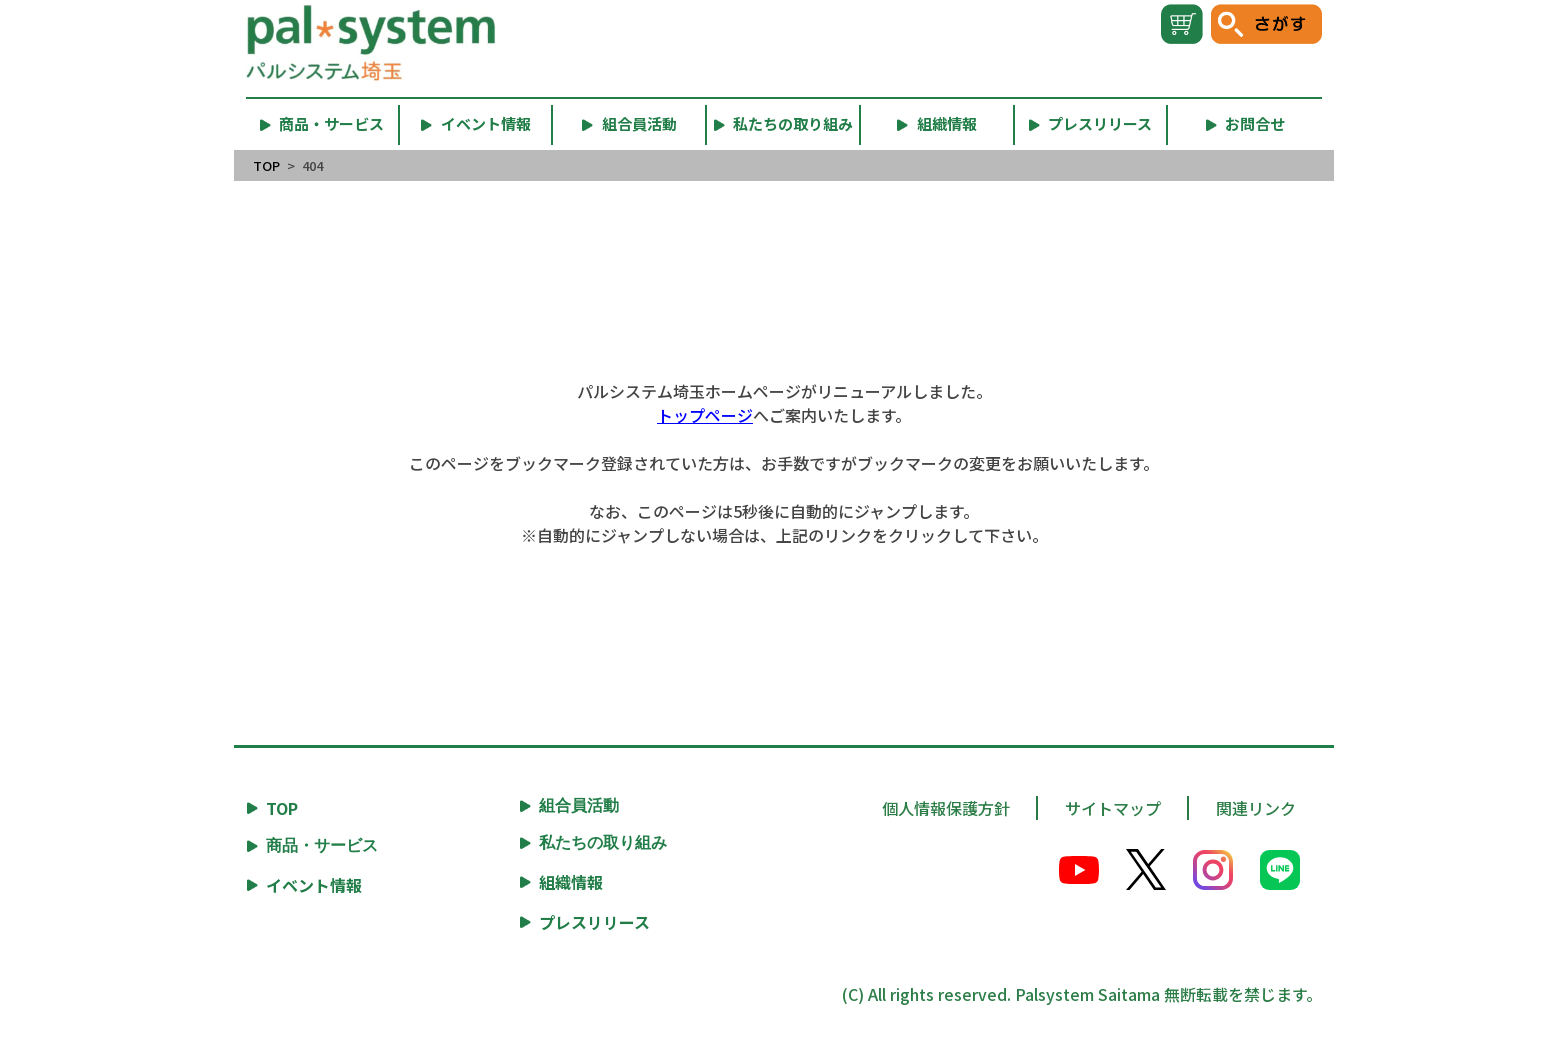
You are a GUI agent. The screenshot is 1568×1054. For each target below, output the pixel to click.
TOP (266, 165)
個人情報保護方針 (946, 808)
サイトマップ (1113, 808)
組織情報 (571, 882)
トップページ (705, 415)
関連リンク (1256, 808)
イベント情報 (314, 885)
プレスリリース (594, 922)
